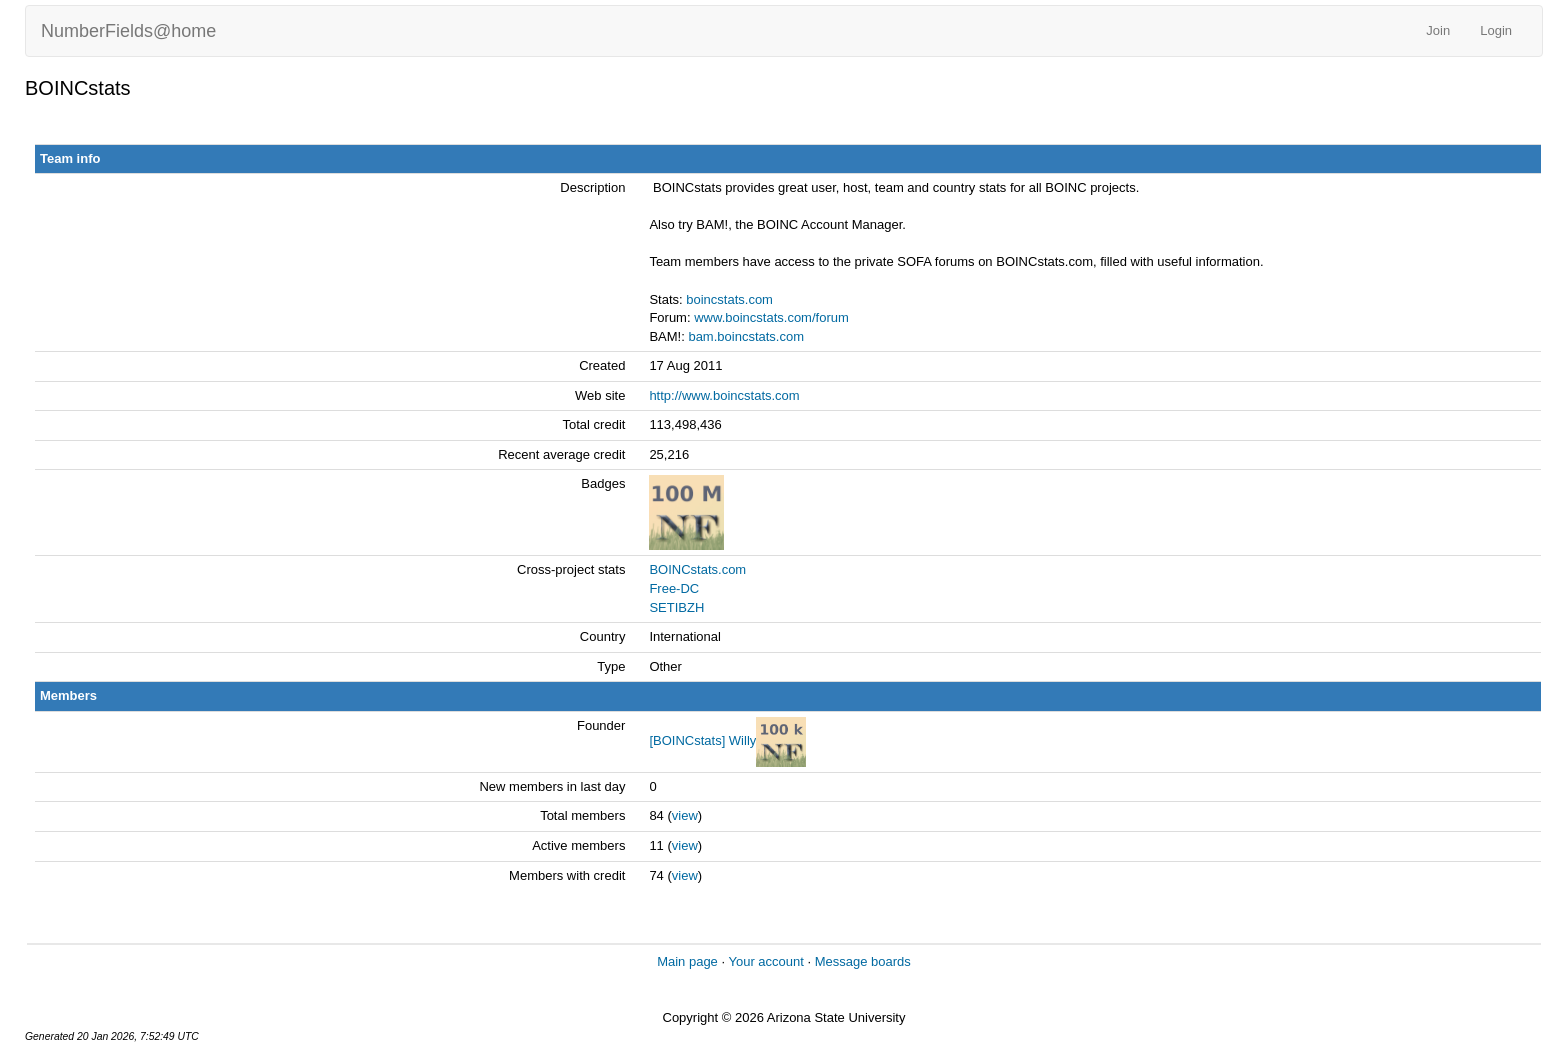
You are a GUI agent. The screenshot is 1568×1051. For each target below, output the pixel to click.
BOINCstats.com (697, 569)
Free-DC (674, 588)
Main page (687, 961)
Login (1496, 30)
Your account (765, 961)
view (685, 815)
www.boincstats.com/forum (771, 317)
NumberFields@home (128, 31)
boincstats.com (729, 299)
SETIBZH (676, 607)
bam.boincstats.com (746, 336)
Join (1438, 30)
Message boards (863, 961)
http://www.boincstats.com (724, 395)
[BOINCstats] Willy (702, 740)
